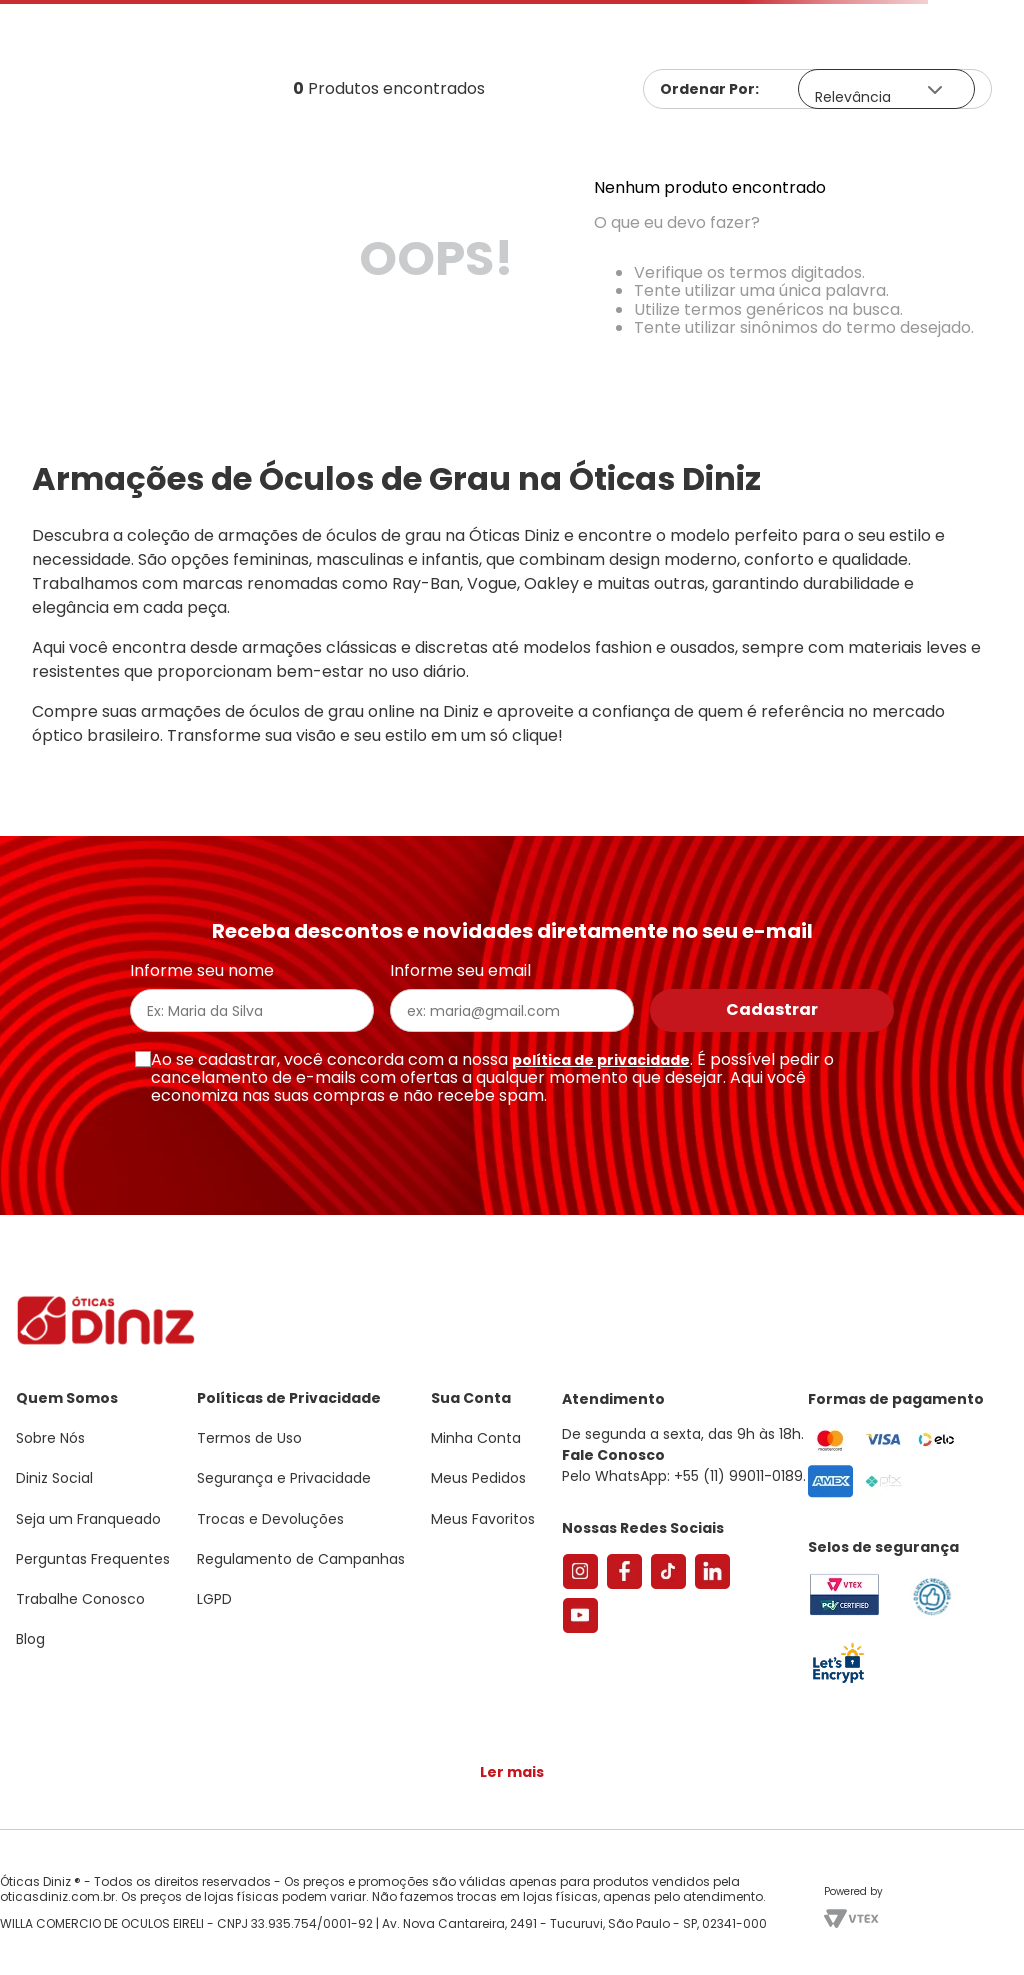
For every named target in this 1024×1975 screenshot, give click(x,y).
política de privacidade (601, 1060)
